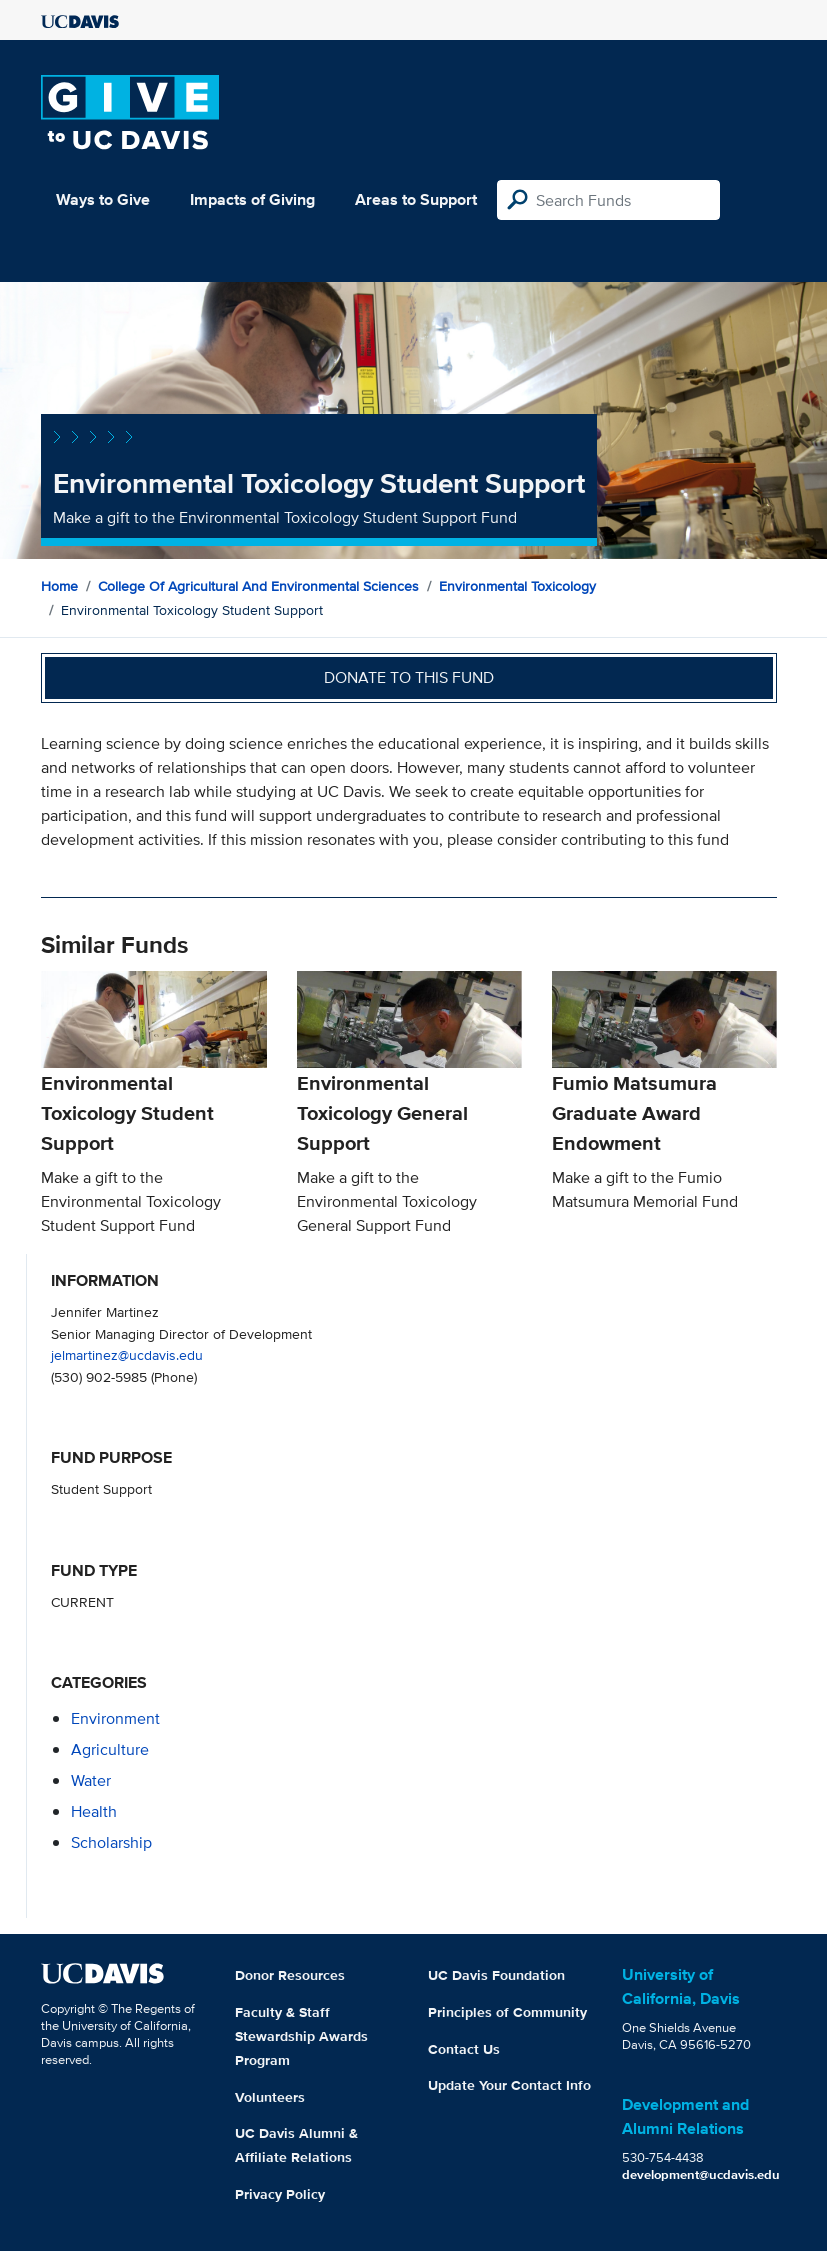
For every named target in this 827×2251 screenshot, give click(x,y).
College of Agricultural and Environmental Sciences (258, 586)
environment (115, 1718)
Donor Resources (290, 1975)
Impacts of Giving (252, 199)
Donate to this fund (409, 677)
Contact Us (464, 2049)
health (94, 1811)
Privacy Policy (280, 2194)
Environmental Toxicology (517, 586)
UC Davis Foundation (496, 1975)
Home (59, 586)
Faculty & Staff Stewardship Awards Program (301, 2036)
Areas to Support (416, 199)
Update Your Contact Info (509, 2085)
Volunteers (270, 2097)
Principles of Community (507, 2012)
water (91, 1780)
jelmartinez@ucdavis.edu (127, 1354)
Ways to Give (103, 199)
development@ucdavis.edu (701, 2174)
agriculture (110, 1749)
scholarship (111, 1842)
